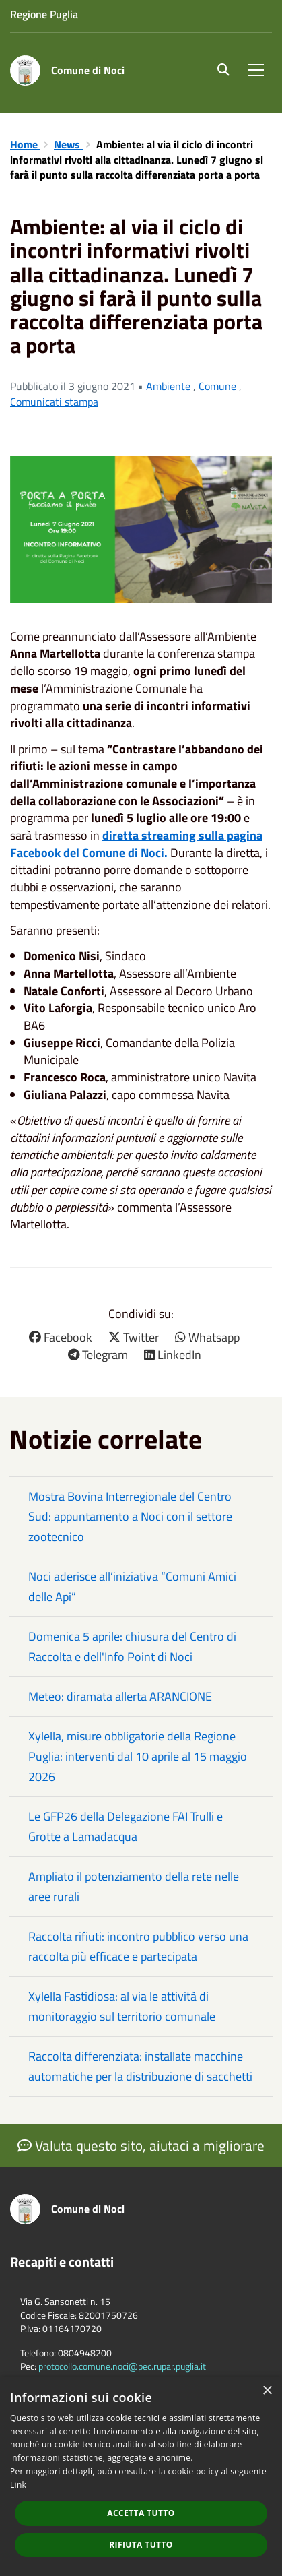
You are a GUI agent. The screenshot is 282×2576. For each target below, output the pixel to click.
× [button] (267, 2391)
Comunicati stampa (54, 402)
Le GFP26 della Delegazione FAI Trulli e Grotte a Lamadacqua (125, 1826)
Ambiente (169, 386)
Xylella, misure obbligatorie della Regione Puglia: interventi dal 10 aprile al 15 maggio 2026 (137, 1756)
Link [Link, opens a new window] (18, 2484)
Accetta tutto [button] (140, 2513)
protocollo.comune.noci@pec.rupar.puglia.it (122, 2366)
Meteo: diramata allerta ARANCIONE (120, 1696)
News (68, 144)
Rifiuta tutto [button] (141, 2544)
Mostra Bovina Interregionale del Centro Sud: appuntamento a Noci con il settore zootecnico (130, 1516)
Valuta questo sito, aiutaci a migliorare (141, 2145)
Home (25, 144)
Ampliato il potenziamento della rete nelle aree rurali (133, 1886)
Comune (219, 386)
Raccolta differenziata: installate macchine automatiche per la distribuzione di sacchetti (140, 2066)
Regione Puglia (44, 14)
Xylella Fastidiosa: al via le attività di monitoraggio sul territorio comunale (121, 2006)
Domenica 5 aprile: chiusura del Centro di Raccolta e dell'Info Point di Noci (132, 1646)
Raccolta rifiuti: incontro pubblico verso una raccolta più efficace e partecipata (138, 1946)
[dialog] (141, 2476)
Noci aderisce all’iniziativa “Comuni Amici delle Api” (132, 1586)
